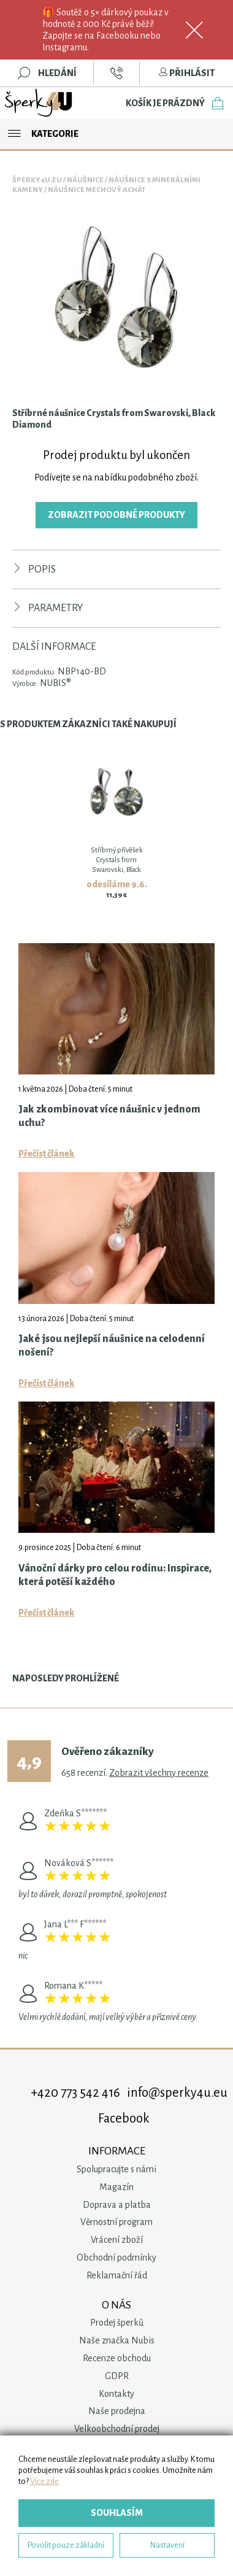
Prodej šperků (116, 2322)
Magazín (116, 2187)
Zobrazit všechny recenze (158, 1773)
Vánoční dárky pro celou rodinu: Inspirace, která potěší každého (115, 1575)
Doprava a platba (117, 2205)
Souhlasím (117, 2513)
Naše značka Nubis (117, 2340)
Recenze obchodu (117, 2358)
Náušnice (85, 180)
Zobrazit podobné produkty (116, 515)
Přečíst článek (46, 1154)
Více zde (44, 2481)
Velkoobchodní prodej (116, 2429)
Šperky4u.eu (37, 180)
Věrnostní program (116, 2222)
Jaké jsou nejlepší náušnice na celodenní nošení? (111, 1345)
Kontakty (116, 2394)
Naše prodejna (116, 2411)
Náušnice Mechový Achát (96, 190)
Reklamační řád (116, 2275)
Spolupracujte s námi (116, 2169)
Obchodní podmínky (116, 2257)
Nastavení (167, 2545)
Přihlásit (186, 73)
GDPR (117, 2376)
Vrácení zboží (117, 2240)
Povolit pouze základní (66, 2545)
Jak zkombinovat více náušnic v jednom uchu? (109, 1116)
